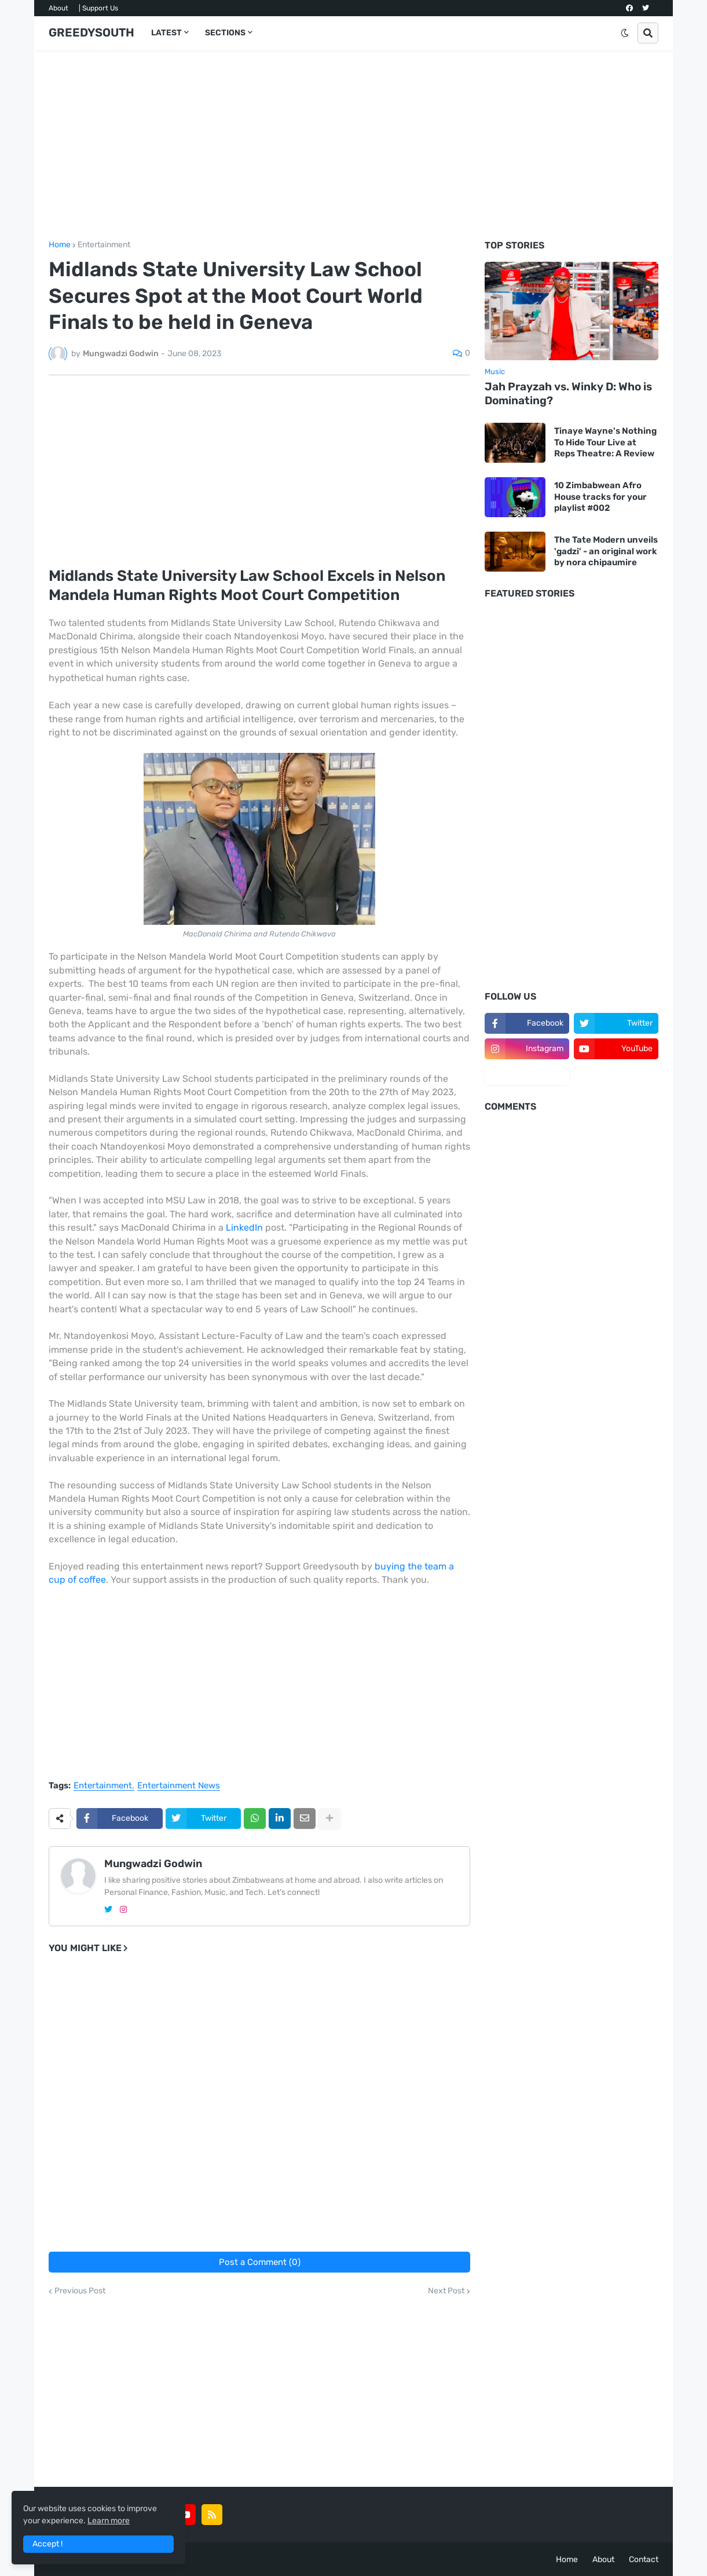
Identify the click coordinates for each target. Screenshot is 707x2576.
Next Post (446, 2291)
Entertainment (104, 245)
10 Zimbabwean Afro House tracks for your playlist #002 (600, 496)
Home (60, 245)
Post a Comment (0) (260, 2262)
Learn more (108, 2521)
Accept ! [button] (47, 2544)
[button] (625, 33)
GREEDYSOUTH (91, 32)
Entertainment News (178, 1786)
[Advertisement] (353, 145)
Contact (643, 2559)
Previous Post (79, 2291)
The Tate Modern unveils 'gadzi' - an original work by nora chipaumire (606, 551)
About (58, 8)
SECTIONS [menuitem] (225, 33)
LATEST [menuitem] (166, 33)
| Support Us (98, 8)
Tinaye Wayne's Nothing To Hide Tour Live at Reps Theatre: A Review (605, 442)
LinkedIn (244, 1227)
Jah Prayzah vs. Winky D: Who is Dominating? (568, 394)
